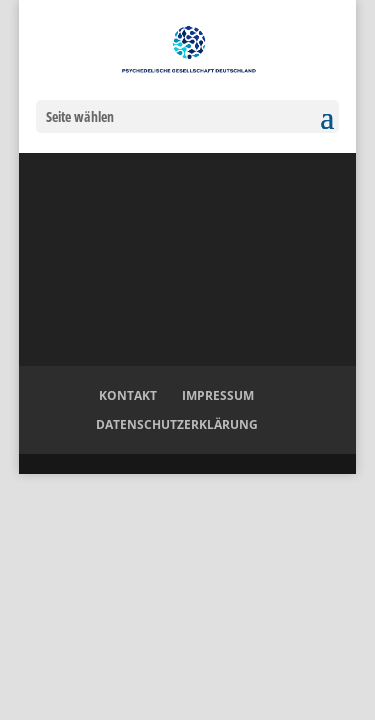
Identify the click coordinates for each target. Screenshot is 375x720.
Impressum (218, 395)
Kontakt (128, 395)
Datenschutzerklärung (177, 424)
